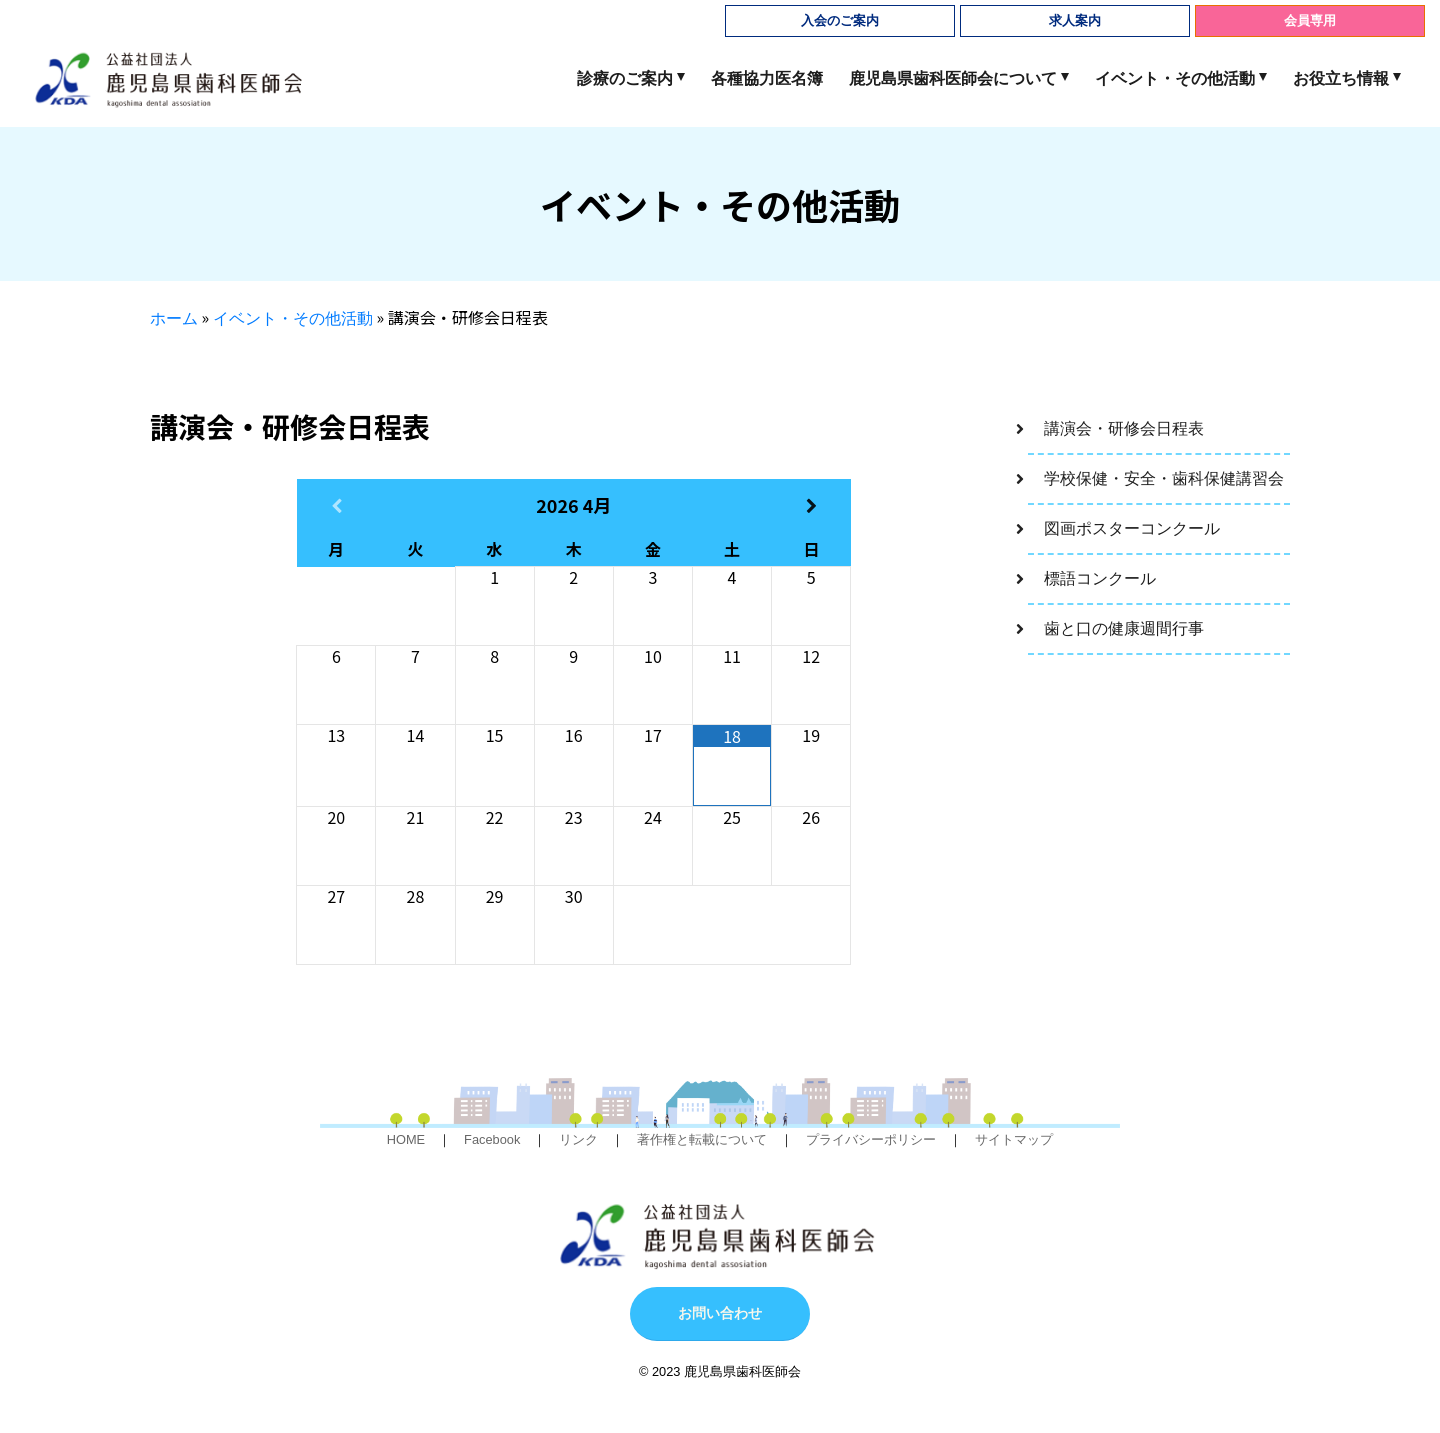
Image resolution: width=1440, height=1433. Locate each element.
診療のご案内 (625, 78)
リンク (578, 1139)
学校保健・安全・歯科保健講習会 (1164, 478)
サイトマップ (1014, 1139)
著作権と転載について (702, 1139)
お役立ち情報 (1341, 78)
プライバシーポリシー (871, 1139)
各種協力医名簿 (767, 78)
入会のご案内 (840, 20)
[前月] (336, 505)
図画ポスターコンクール (1132, 528)
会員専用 (1310, 20)
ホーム (174, 318)
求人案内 (1075, 20)
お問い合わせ (720, 1313)
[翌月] (811, 505)
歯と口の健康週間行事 (1124, 628)
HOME (406, 1139)
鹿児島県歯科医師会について (953, 78)
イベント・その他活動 (1175, 78)
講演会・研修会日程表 (1124, 428)
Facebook (492, 1139)
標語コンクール (1100, 578)
